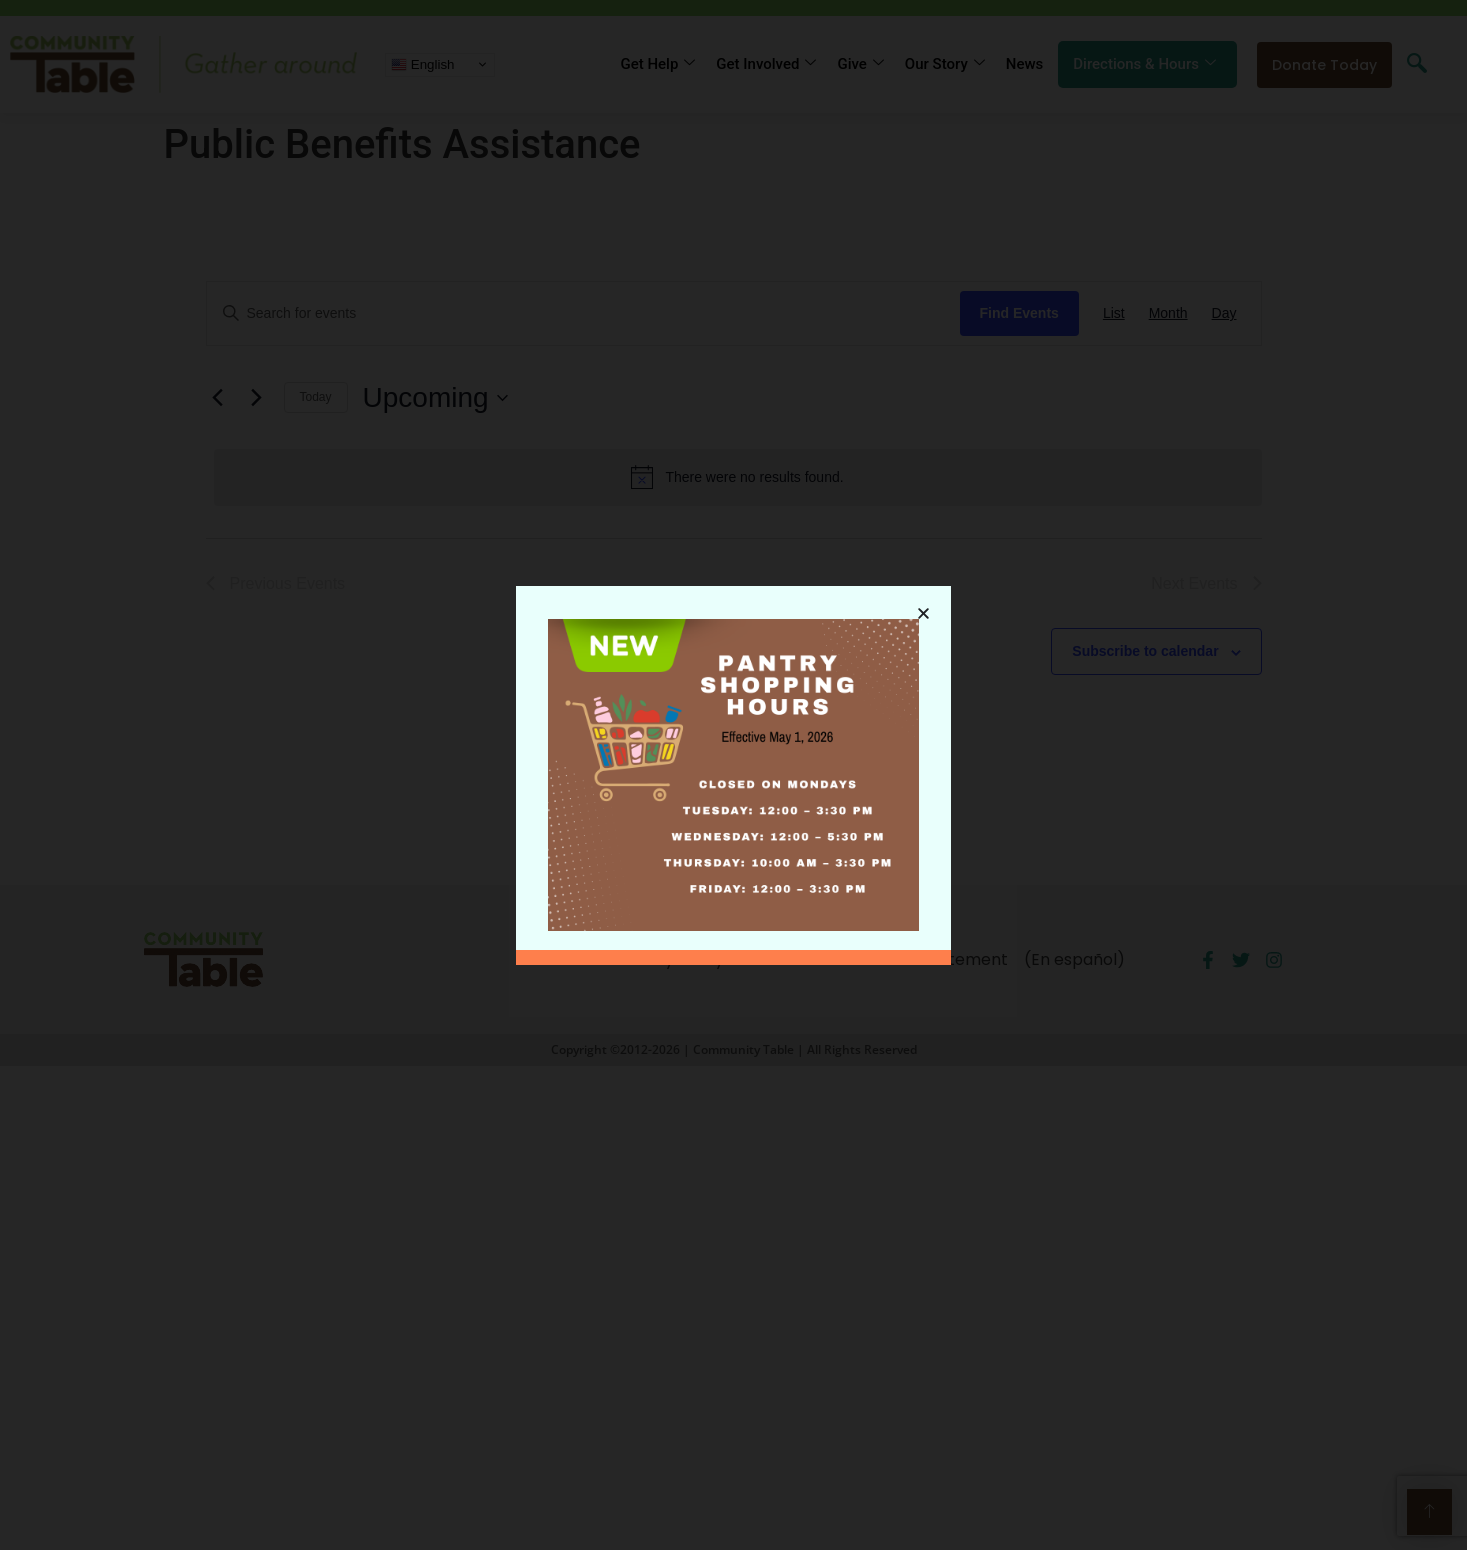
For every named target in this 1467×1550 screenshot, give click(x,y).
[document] (733, 775)
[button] (923, 602)
